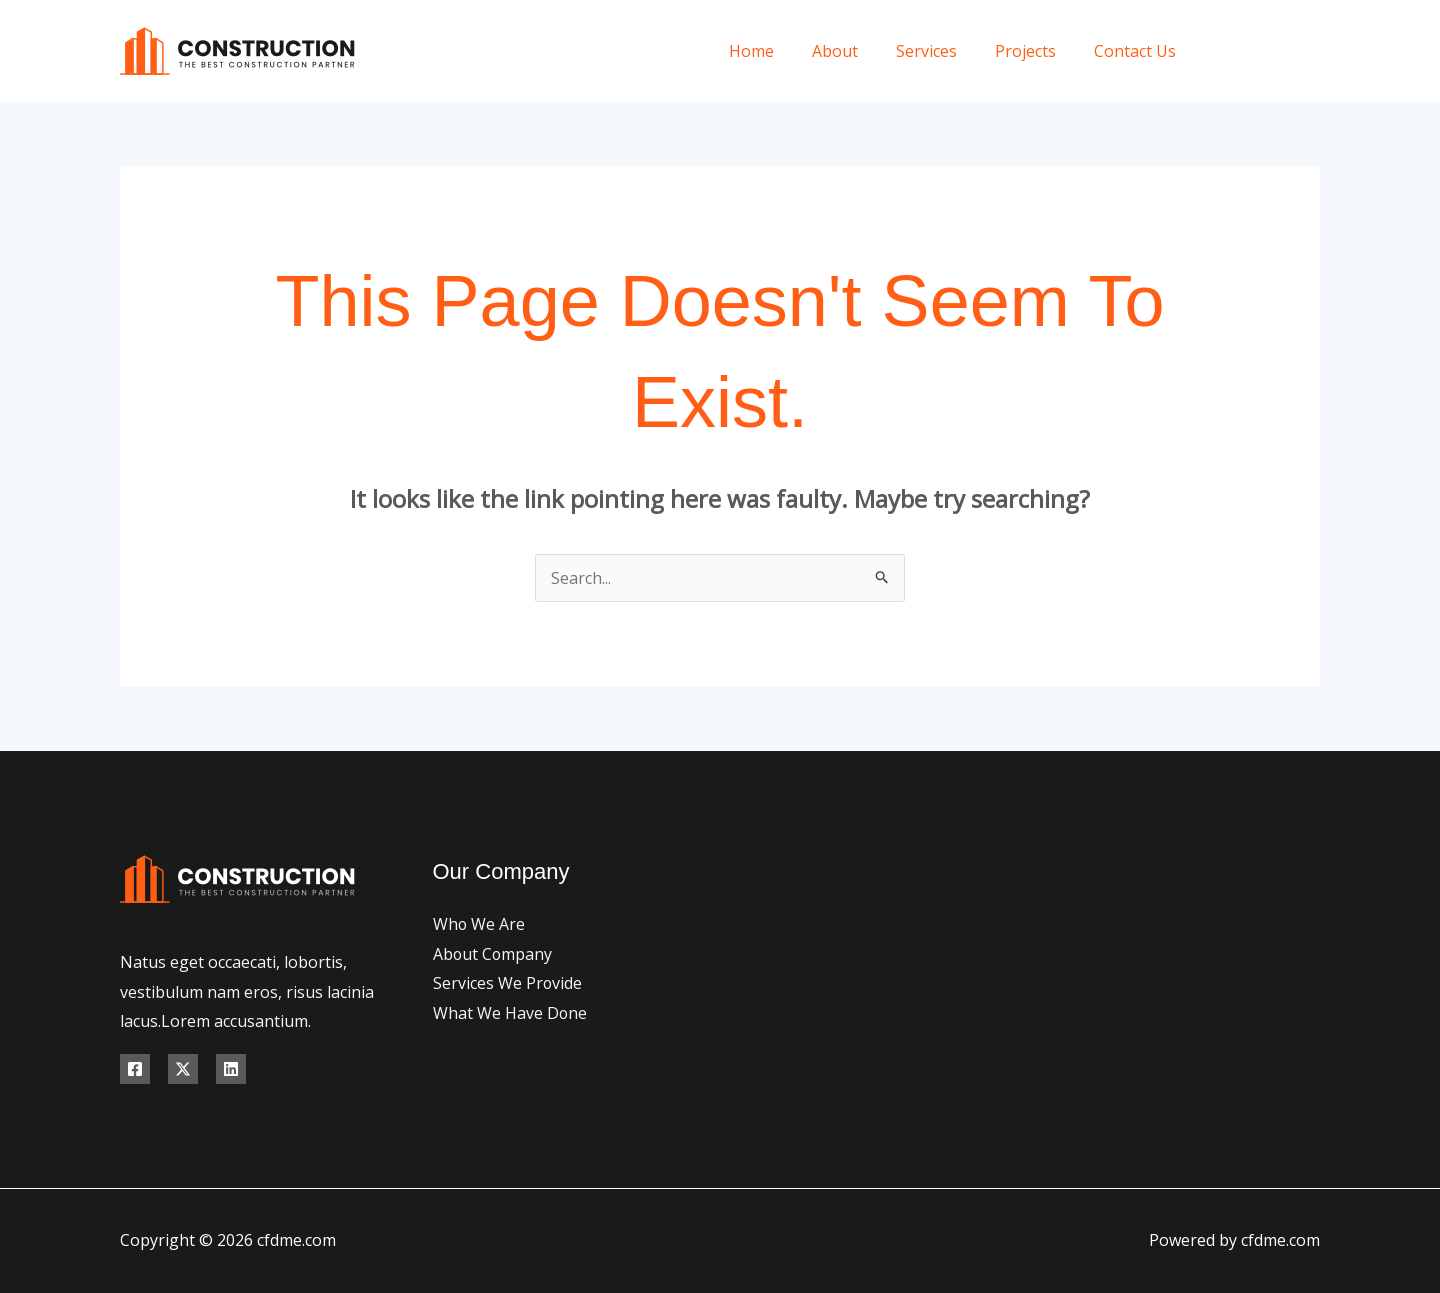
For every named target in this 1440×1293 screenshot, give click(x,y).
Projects (1034, 51)
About (856, 51)
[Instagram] (1312, 51)
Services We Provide (508, 983)
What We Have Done (510, 1013)
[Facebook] (1222, 51)
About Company (493, 954)
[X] (1267, 51)
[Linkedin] (231, 1069)
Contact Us (1138, 51)
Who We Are (479, 924)
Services (941, 51)
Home (778, 51)
